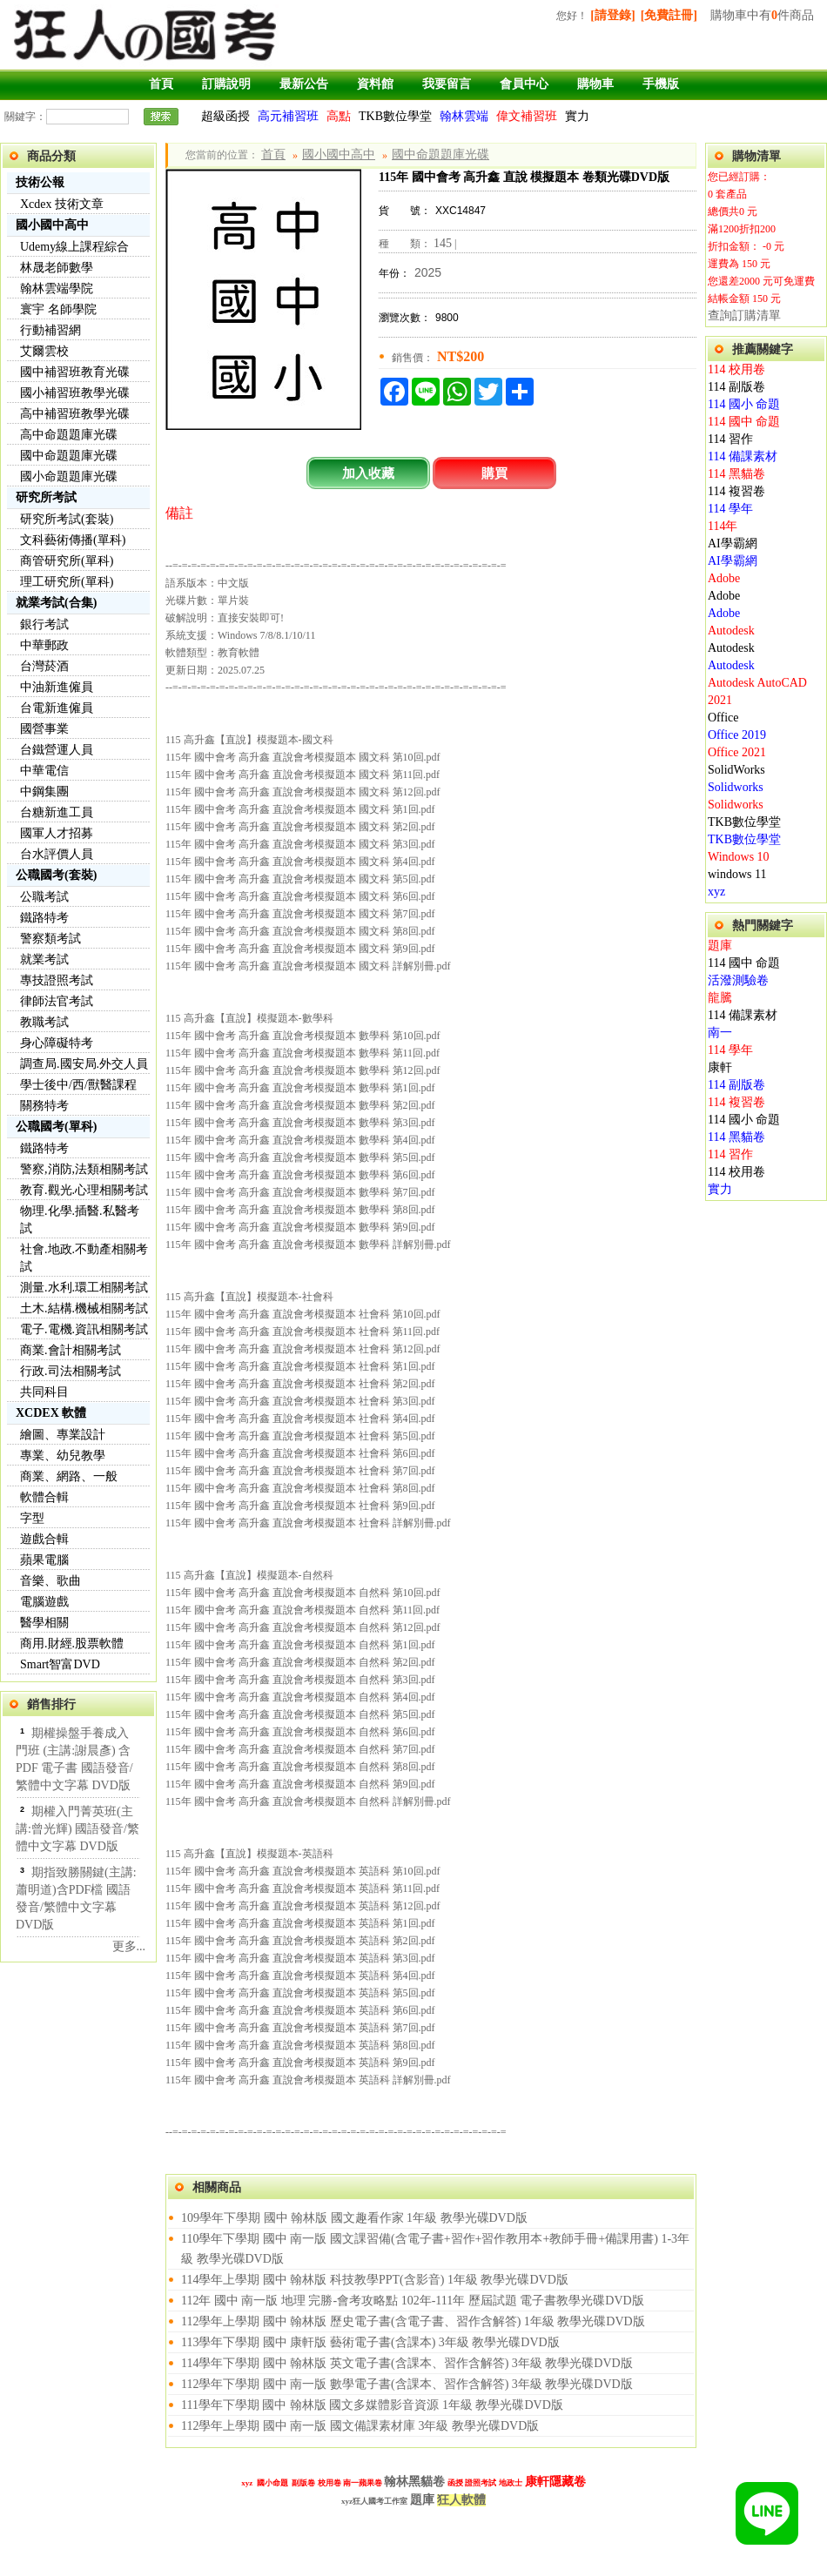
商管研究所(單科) (66, 560)
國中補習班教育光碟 (75, 372)
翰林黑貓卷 (414, 2481)
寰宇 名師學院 (58, 309)
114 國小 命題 (744, 404)
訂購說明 (226, 84)
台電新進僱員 (56, 707)
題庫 (720, 945)
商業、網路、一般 (69, 1476)
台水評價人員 (56, 854)
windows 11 (737, 874)
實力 (577, 116)
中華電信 (44, 770)
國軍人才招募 (56, 833)
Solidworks (735, 787)
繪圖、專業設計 (62, 1434)
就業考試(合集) (56, 602)
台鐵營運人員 (56, 749)
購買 (494, 473)
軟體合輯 (44, 1497)
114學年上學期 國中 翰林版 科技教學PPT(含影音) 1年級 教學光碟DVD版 (374, 2279)
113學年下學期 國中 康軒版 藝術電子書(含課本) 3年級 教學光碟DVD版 (370, 2342)
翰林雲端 (464, 116)
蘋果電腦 (44, 1559)
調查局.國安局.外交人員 (84, 1063)
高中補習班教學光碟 (75, 413)
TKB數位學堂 (395, 116)
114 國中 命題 (744, 421)
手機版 (660, 84)
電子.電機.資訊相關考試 (84, 1329)
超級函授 (225, 116)
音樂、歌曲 (50, 1580)
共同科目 (44, 1392)
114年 (722, 526)
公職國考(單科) (56, 1126)
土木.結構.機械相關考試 (84, 1308)
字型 (32, 1518)
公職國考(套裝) (56, 875)
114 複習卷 (736, 491)
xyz (716, 891)
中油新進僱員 (56, 687)
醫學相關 (44, 1622)
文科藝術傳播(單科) (72, 540)
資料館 (375, 84)
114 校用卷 (736, 369)
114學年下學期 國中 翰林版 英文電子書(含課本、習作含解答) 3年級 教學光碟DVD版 (407, 2363)
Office (723, 717)
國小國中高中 (52, 224)
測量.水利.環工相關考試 (84, 1287)
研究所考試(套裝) (66, 519)
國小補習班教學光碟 (75, 392)
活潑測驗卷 (738, 980)
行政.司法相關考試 (70, 1371)
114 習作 (730, 439)
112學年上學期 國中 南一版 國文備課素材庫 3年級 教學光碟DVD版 (360, 2425)
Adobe (724, 578)
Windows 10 (739, 856)
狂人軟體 (461, 2499)
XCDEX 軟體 (51, 1412)
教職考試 (44, 1022)
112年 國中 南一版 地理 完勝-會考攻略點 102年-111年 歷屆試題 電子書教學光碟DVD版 (412, 2300)
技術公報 (40, 182)
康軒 (720, 1067)
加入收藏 (368, 473)
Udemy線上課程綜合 (74, 246)
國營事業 (44, 728)
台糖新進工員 (56, 812)
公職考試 (44, 896)
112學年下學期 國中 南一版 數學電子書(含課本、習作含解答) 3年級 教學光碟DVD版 (407, 2384)
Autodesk (731, 630)
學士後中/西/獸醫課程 (78, 1084)
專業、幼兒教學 (62, 1455)
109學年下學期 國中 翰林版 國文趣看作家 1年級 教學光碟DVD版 (354, 2217)
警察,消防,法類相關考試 (84, 1169)
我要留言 (446, 84)
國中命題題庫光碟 (69, 455)
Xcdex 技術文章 (62, 204)
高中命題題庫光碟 (69, 434)
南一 (720, 1032)
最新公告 (303, 84)
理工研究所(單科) (66, 581)
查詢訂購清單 (744, 315)
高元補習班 (288, 116)
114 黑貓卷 (736, 473)
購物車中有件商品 (762, 15)
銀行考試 (44, 624)
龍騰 (720, 997)
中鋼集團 (44, 791)
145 (443, 243)
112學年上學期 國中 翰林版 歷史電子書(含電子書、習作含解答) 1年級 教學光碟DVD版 (413, 2321)
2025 (427, 272)
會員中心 (524, 84)
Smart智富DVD (60, 1664)
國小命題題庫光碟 (69, 476)
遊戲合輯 (44, 1539)
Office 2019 (737, 734)
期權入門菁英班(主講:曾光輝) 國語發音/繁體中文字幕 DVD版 (77, 1829)
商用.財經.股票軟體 (72, 1643)
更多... (129, 1946)
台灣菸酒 (44, 666)
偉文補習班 (526, 116)
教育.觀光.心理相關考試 (84, 1190)
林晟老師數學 (56, 267)
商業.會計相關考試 (70, 1350)
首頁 (161, 84)
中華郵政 (44, 645)
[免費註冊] (669, 15)
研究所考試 (46, 497)
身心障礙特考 (56, 1043)
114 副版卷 (736, 386)
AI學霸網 (732, 543)
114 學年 (730, 508)
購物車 (595, 84)
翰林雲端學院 (56, 288)
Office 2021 (737, 752)
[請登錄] (612, 15)
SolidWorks (736, 769)
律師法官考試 (56, 1001)
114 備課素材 (742, 456)
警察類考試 (50, 938)
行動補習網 (50, 330)
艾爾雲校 (44, 351)
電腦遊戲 (44, 1601)
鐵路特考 (44, 917)
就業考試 (44, 959)
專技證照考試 (56, 980)
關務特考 (44, 1105)
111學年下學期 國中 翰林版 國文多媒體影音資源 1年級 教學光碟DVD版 (372, 2405)
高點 (338, 116)
